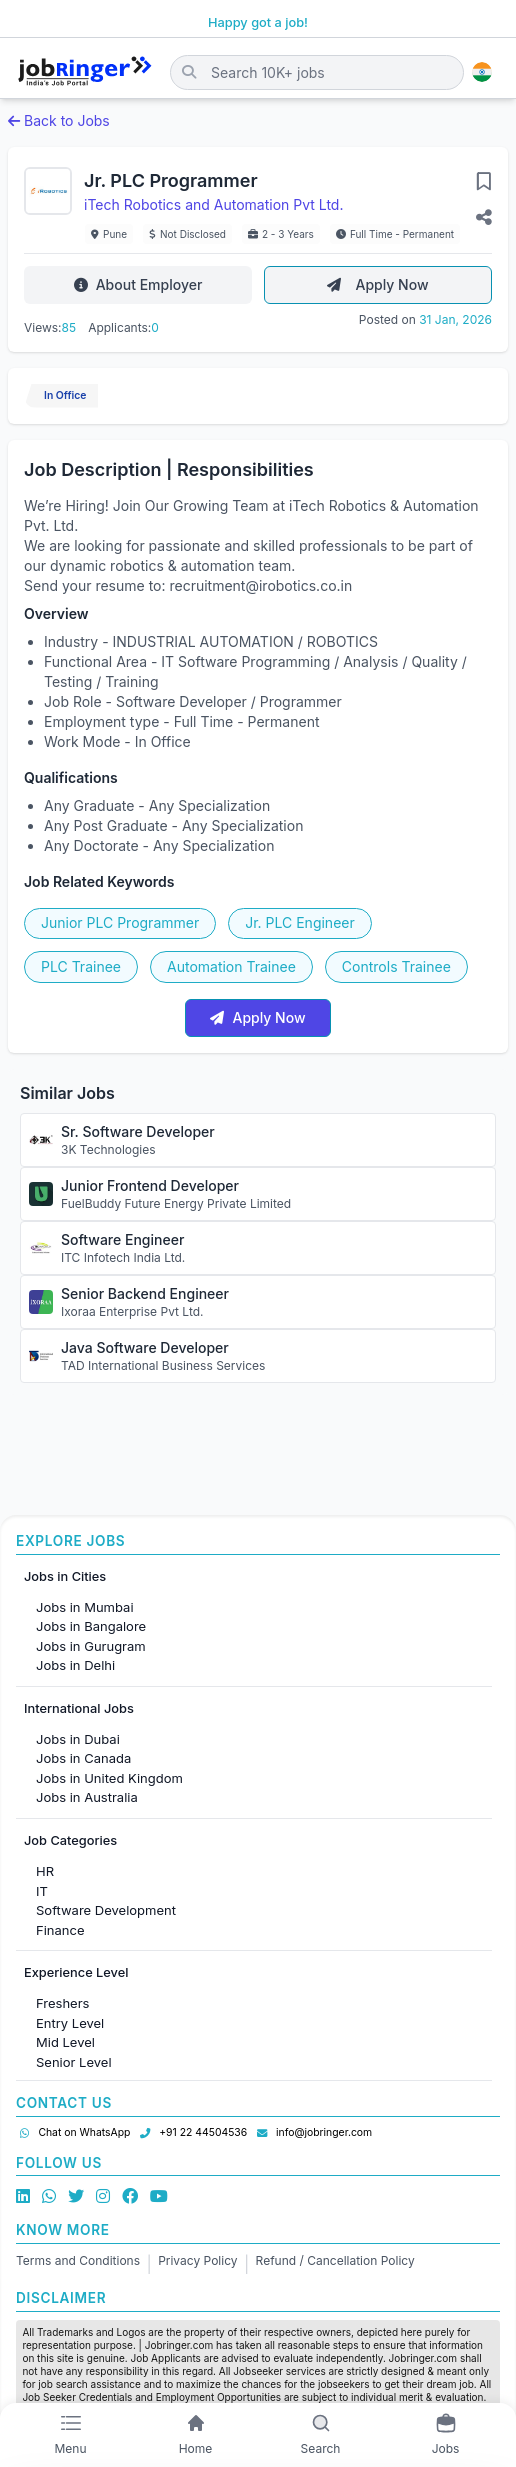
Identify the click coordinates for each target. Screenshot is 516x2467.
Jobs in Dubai (78, 1739)
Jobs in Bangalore (91, 1626)
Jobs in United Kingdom (109, 1778)
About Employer (138, 284)
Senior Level (74, 2062)
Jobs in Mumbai (85, 1607)
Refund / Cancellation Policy (335, 2260)
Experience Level (76, 1972)
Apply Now (377, 284)
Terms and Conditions (78, 2260)
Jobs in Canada (83, 1758)
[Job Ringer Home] (85, 72)
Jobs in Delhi (75, 1665)
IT (42, 1891)
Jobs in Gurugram (91, 1646)
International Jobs (79, 1708)
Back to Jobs (59, 120)
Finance (60, 1930)
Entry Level (70, 2023)
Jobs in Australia (87, 1797)
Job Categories (70, 1840)
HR (45, 1871)
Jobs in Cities (65, 1576)
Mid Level (65, 2042)
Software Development (106, 1910)
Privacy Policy (197, 2260)
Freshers (62, 2003)
